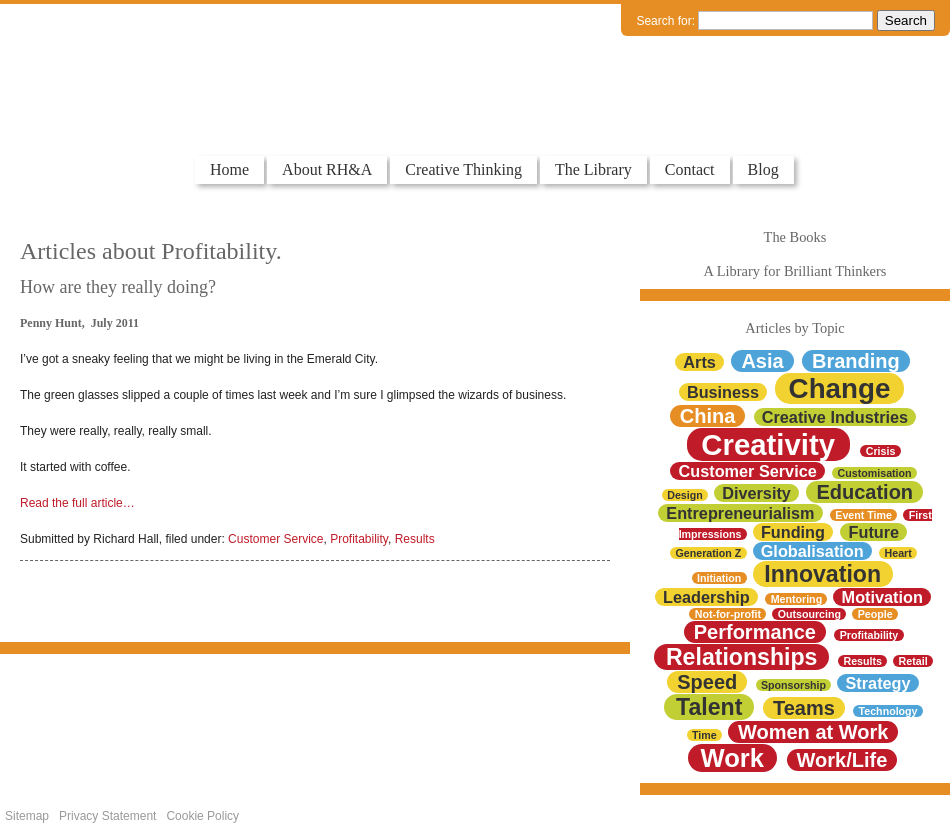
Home (229, 169)
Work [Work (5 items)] (732, 758)
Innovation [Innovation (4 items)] (822, 574)
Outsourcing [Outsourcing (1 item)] (809, 614)
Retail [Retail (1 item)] (913, 661)
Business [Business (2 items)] (723, 392)
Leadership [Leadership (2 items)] (706, 597)
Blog (763, 169)
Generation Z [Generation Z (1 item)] (709, 553)
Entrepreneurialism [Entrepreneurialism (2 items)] (740, 513)
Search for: (665, 21)
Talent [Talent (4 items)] (709, 707)
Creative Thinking (463, 169)
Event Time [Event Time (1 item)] (863, 515)
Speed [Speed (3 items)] (707, 682)
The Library (593, 169)
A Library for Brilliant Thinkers (795, 271)
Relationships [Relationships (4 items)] (742, 657)
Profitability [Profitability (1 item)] (869, 635)
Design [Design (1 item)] (685, 495)
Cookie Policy (202, 816)
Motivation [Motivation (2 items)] (882, 597)
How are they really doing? (118, 287)
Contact (690, 169)
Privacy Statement (107, 816)
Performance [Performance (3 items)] (755, 632)
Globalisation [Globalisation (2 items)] (812, 551)
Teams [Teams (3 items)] (804, 708)
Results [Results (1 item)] (862, 661)
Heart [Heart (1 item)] (898, 553)
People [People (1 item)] (875, 614)
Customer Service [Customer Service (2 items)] (748, 471)
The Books (795, 237)
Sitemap (27, 816)
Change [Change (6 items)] (840, 388)
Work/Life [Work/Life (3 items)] (842, 760)
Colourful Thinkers (104, 118)
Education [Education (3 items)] (864, 492)
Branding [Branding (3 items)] (856, 361)
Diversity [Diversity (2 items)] (756, 493)
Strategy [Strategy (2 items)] (878, 683)
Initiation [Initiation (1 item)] (719, 578)
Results (415, 539)
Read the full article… (77, 503)
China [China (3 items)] (708, 416)
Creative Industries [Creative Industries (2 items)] (835, 417)
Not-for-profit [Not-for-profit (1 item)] (728, 614)
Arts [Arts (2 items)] (699, 362)
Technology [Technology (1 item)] (888, 711)
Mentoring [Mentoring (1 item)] (797, 599)
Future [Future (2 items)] (874, 532)
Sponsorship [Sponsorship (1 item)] (793, 685)
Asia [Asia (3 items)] (762, 361)
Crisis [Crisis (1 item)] (881, 451)
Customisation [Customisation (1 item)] (875, 473)
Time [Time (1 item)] (704, 735)
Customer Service (275, 539)
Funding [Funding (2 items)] (793, 532)
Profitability (359, 539)
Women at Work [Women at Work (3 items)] (813, 732)
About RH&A (327, 169)
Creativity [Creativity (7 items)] (768, 444)
